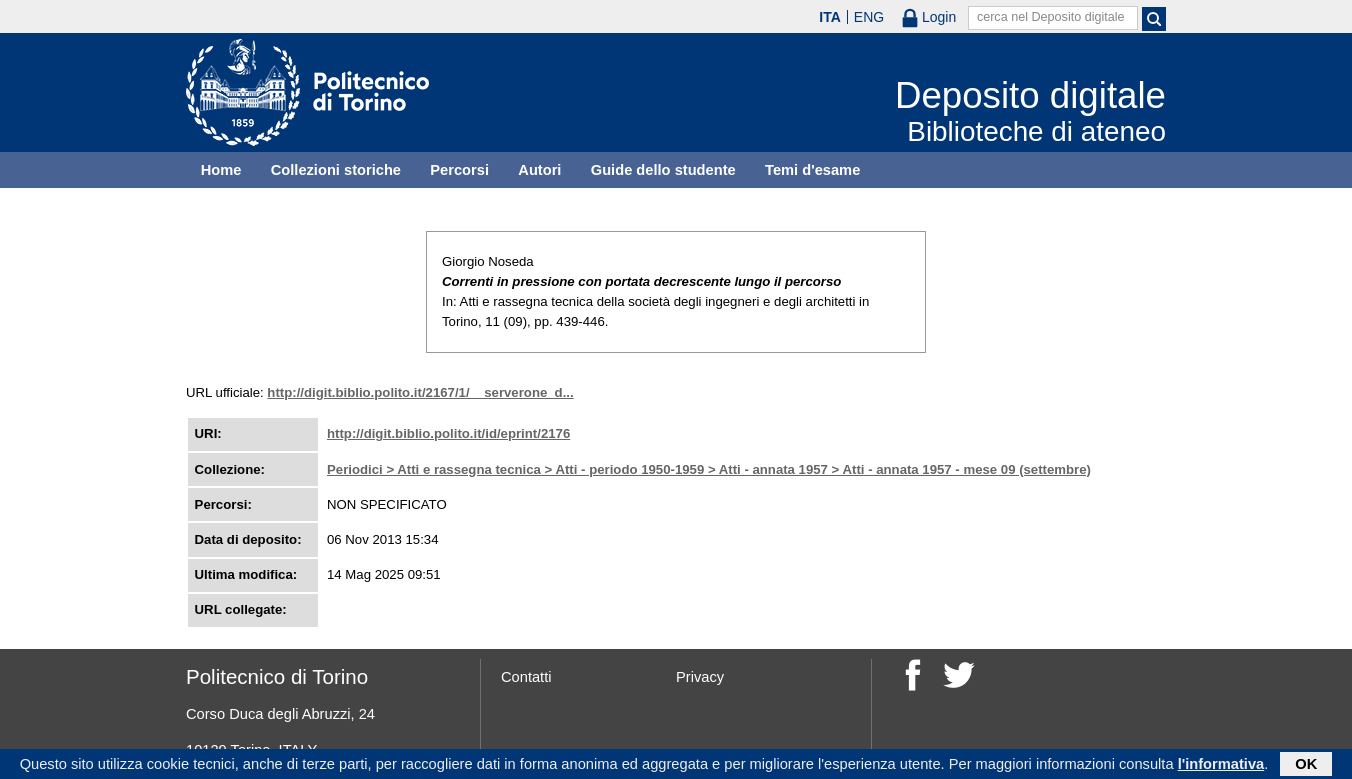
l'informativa (1221, 766)
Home (221, 170)
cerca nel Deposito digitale (1051, 17)
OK (1306, 766)
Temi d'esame (812, 170)
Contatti (526, 677)
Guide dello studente (663, 170)
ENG (869, 17)
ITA (830, 17)
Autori (539, 170)
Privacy (700, 677)
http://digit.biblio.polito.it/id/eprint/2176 (448, 433)
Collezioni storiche (336, 170)
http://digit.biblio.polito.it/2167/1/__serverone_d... (420, 392)
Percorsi (459, 170)
